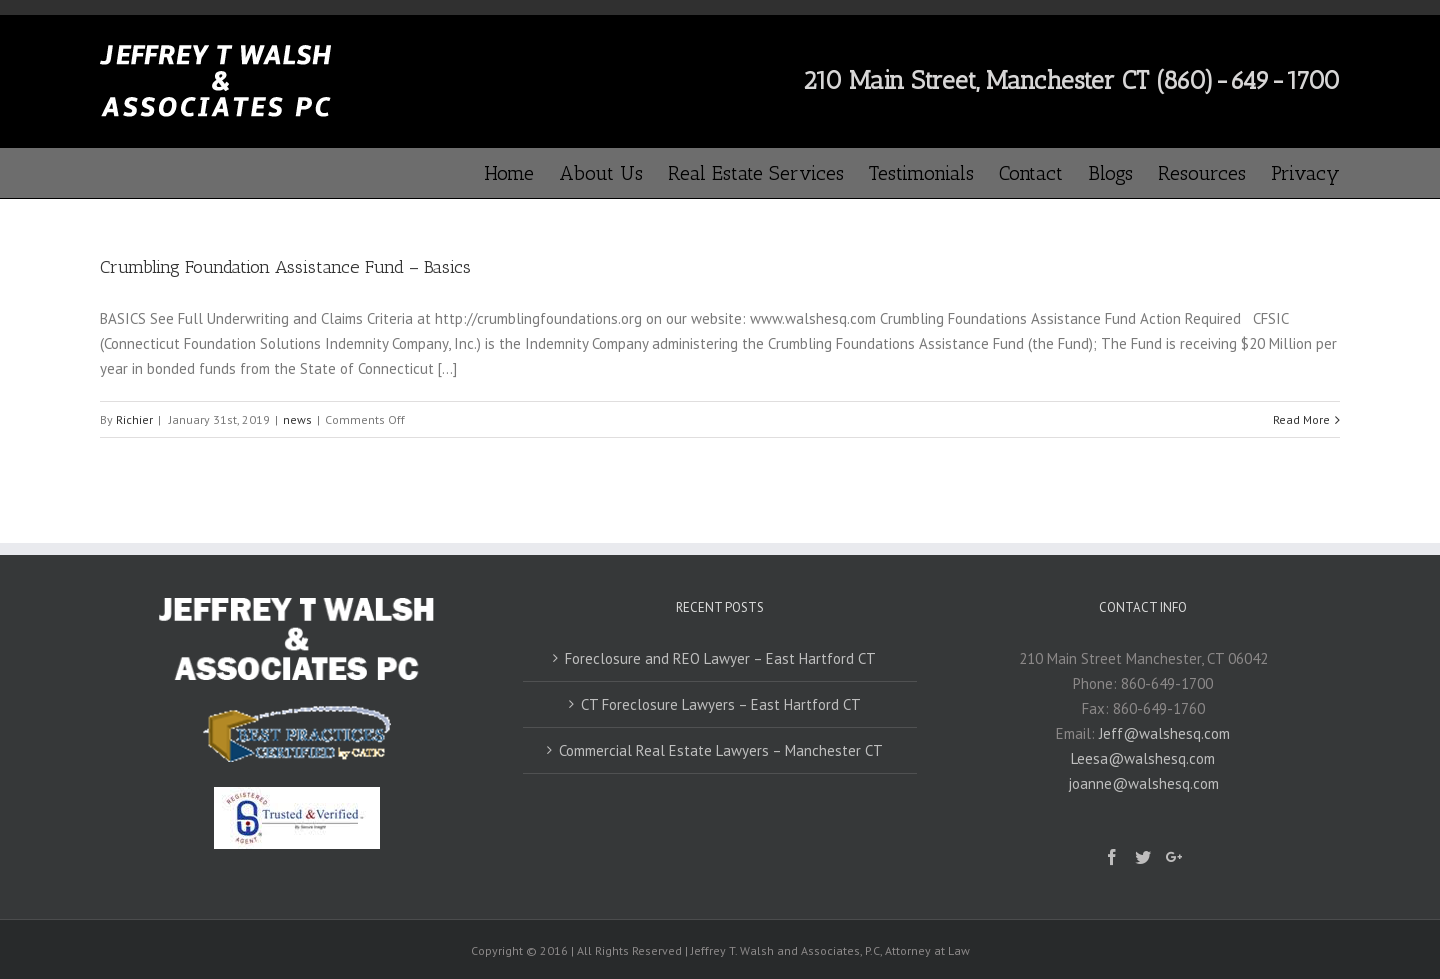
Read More (1301, 419)
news (297, 419)
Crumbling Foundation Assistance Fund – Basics (285, 267)
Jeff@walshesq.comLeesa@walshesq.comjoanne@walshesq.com (1149, 758)
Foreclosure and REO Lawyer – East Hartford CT (720, 658)
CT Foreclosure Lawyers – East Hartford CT (721, 704)
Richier (134, 419)
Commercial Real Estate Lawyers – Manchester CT (721, 750)
